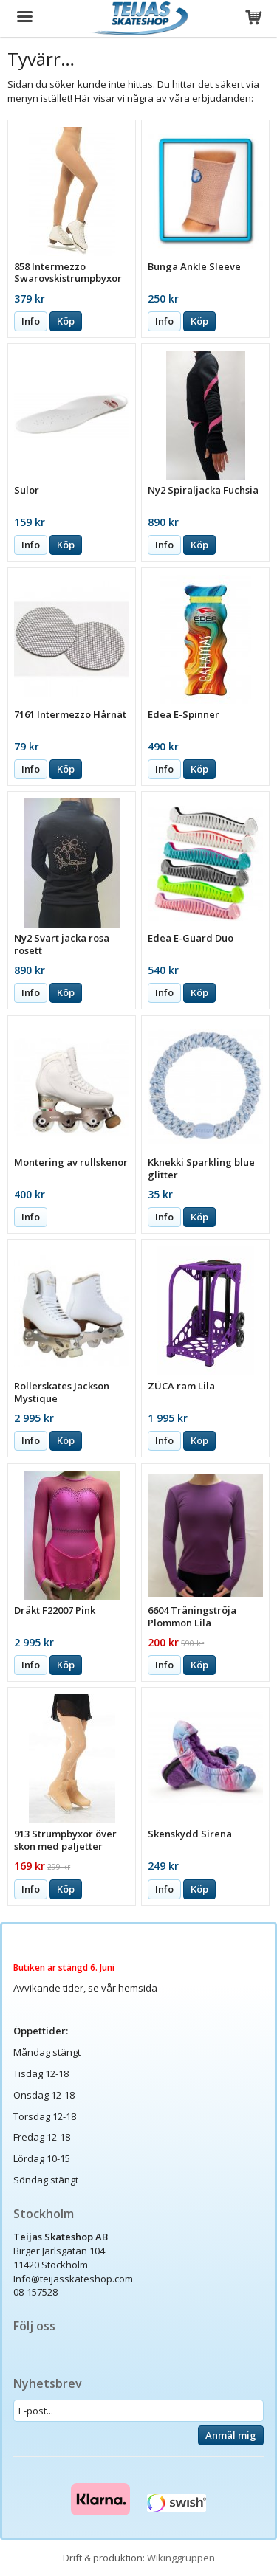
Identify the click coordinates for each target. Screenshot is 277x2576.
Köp (66, 321)
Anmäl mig (230, 2435)
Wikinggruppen (181, 2557)
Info (30, 321)
